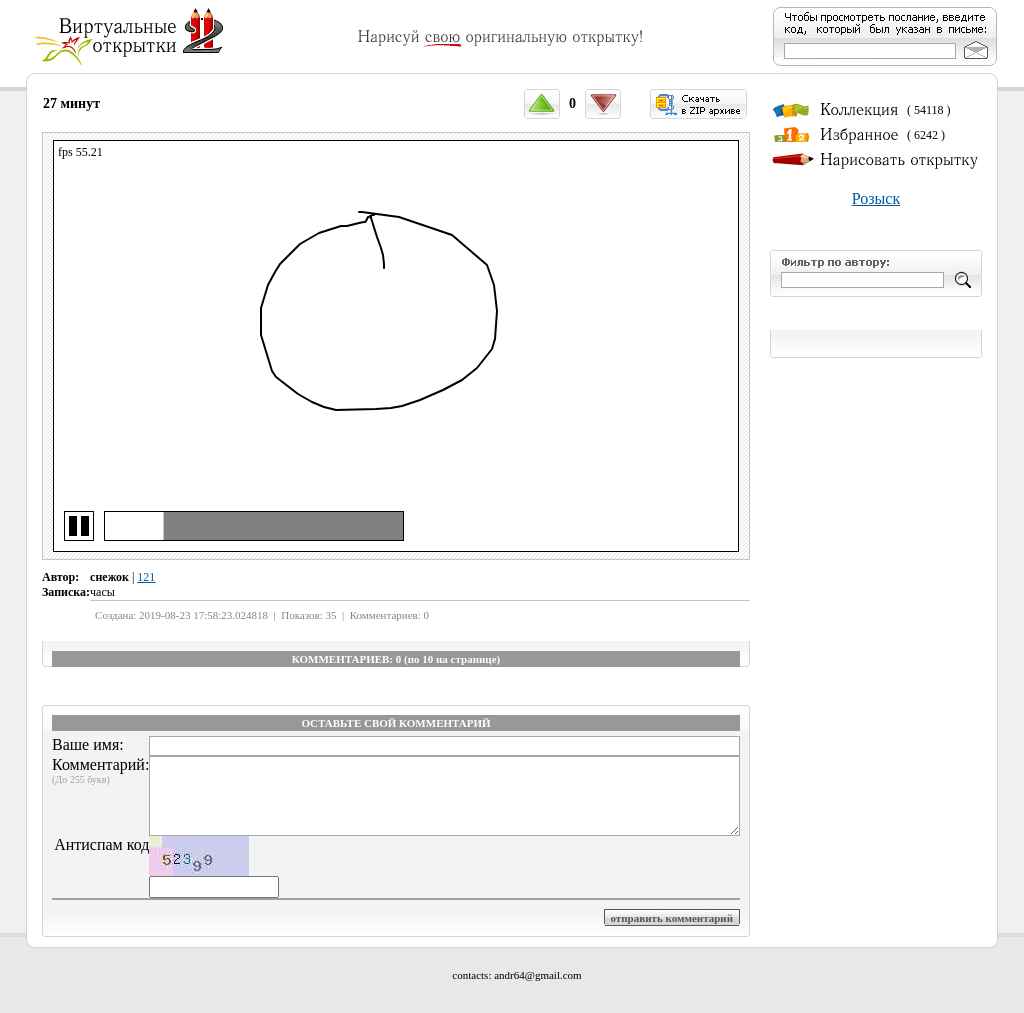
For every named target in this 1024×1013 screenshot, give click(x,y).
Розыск (876, 198)
